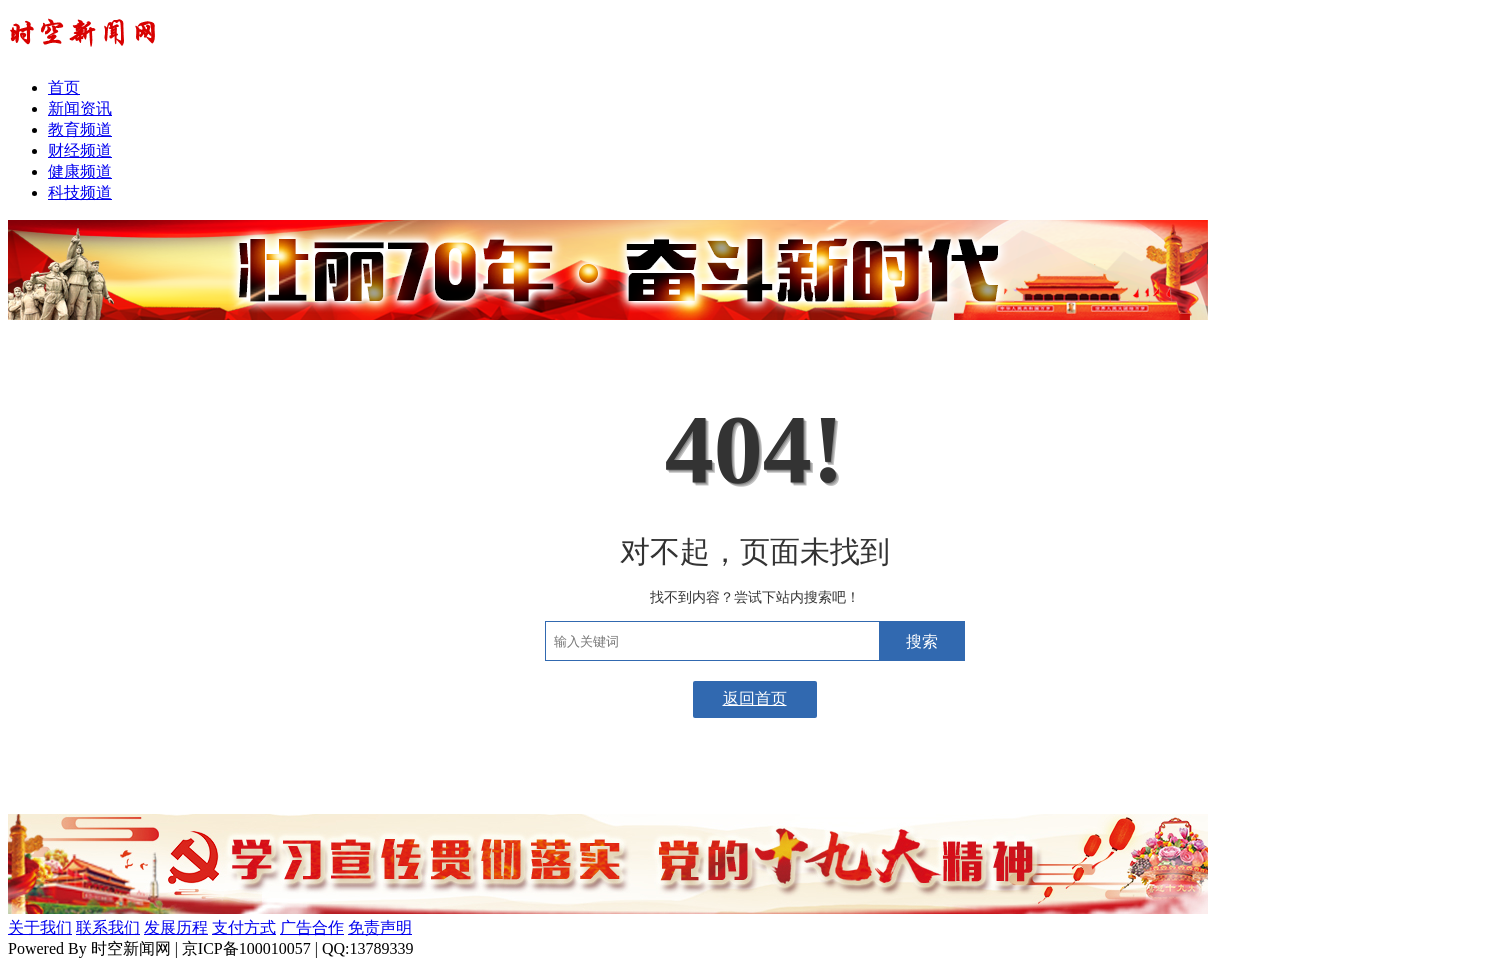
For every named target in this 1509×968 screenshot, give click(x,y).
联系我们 (108, 927)
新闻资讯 (80, 108)
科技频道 (80, 192)
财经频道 (80, 150)
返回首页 (755, 698)
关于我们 (40, 927)
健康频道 (80, 171)
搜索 (922, 641)
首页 (64, 87)
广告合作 (312, 927)
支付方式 (244, 927)
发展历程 (176, 927)
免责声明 (380, 927)
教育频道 (80, 129)
